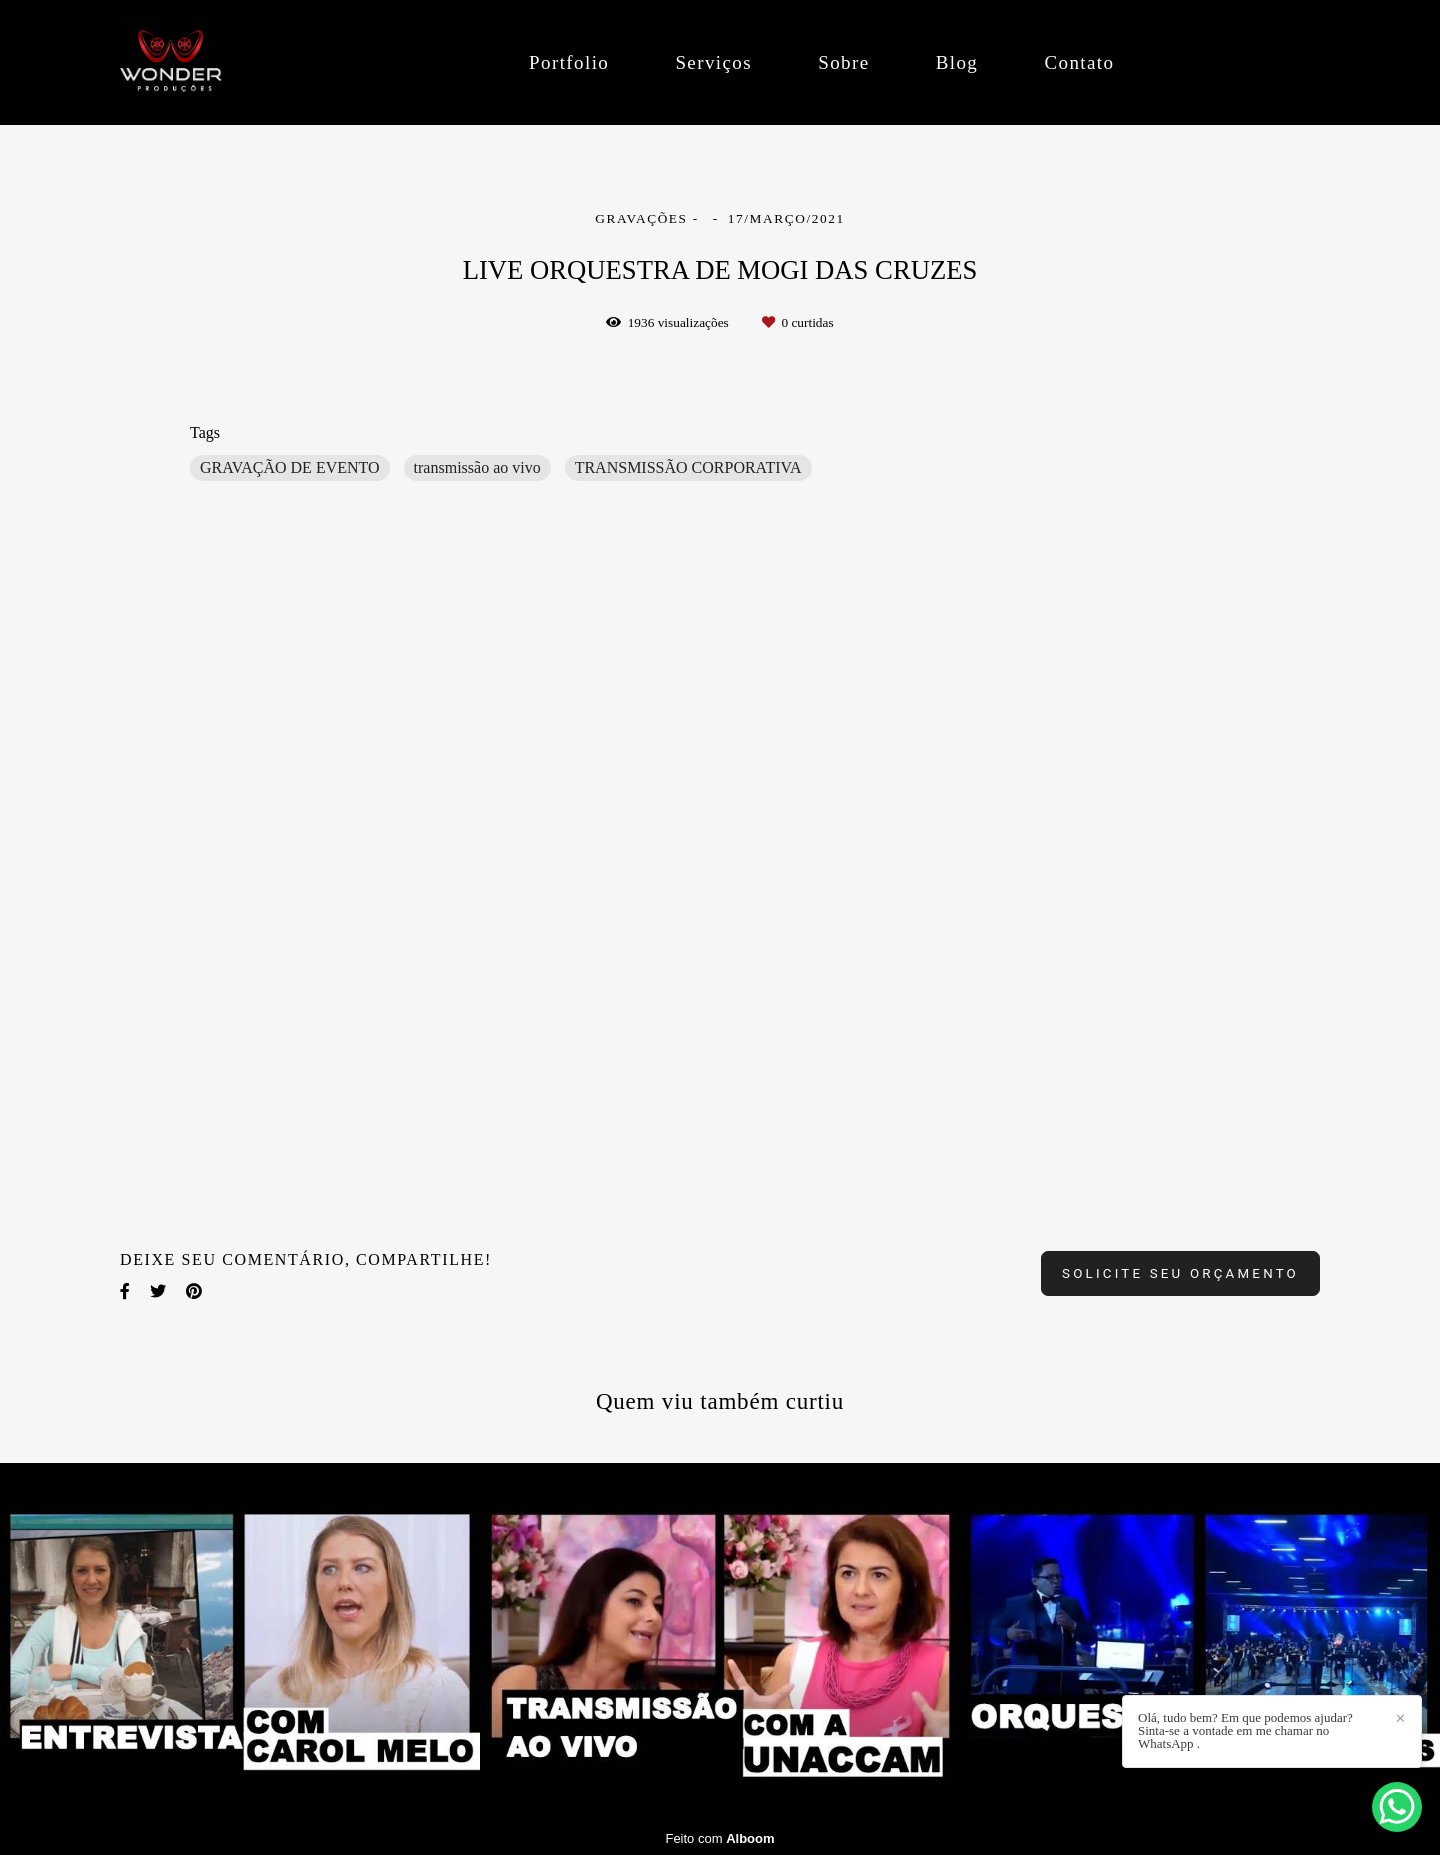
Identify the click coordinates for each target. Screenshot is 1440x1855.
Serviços (713, 62)
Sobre (843, 62)
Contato (1079, 62)
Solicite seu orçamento (1180, 1273)
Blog (957, 62)
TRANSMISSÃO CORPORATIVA (688, 467)
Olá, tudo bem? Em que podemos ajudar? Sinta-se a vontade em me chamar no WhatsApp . (1245, 1730)
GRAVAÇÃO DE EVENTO (290, 467)
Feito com (719, 1838)
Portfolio (569, 62)
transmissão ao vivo (477, 467)
